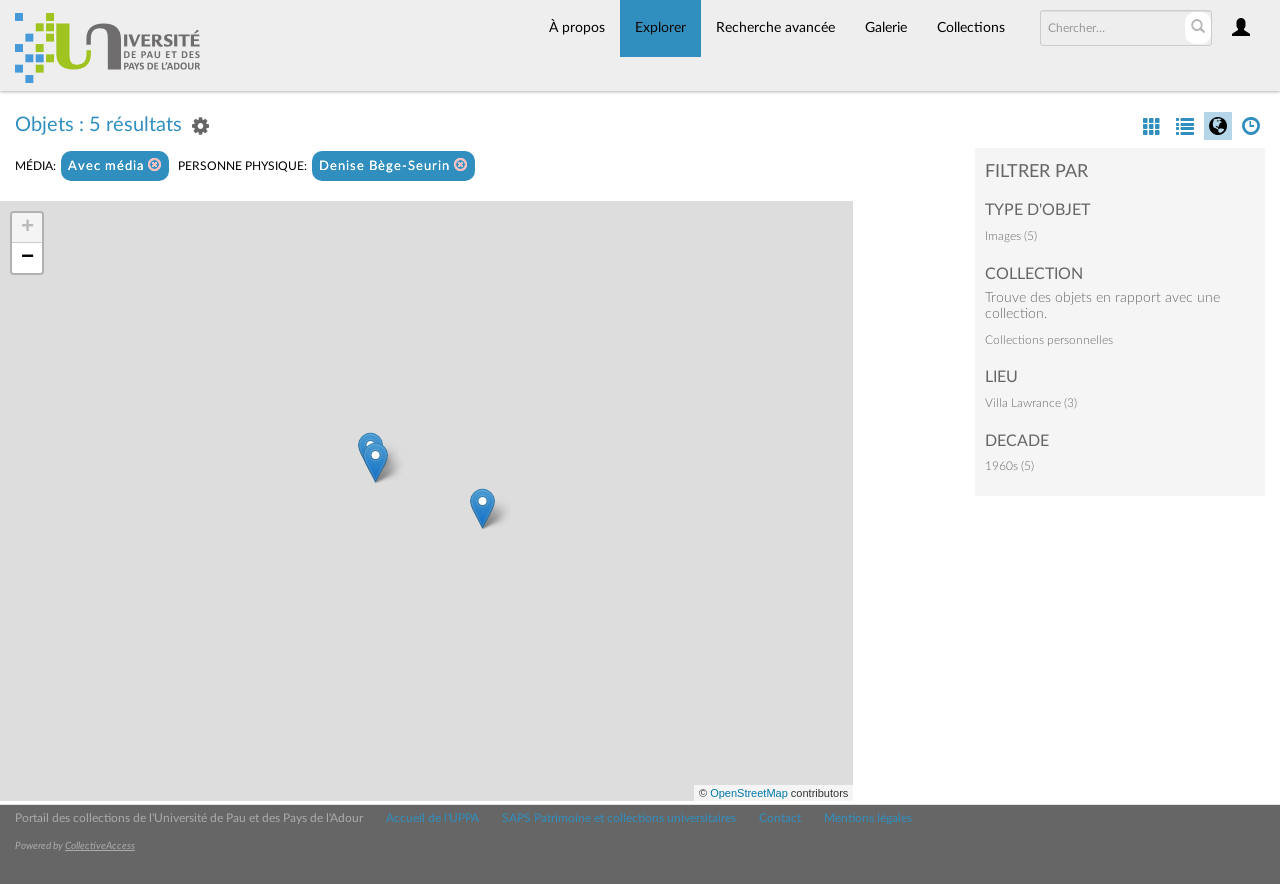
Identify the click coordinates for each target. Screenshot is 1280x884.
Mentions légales (868, 818)
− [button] (27, 258)
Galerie (886, 28)
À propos (577, 28)
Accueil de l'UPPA (432, 818)
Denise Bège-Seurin (393, 165)
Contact (780, 818)
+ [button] (27, 228)
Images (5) (1011, 236)
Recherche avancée (775, 28)
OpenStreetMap (749, 793)
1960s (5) (1009, 466)
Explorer (660, 28)
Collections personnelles (1049, 340)
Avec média (115, 165)
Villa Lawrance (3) (1031, 403)
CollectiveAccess (100, 846)
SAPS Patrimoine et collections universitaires (619, 818)
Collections (971, 28)
